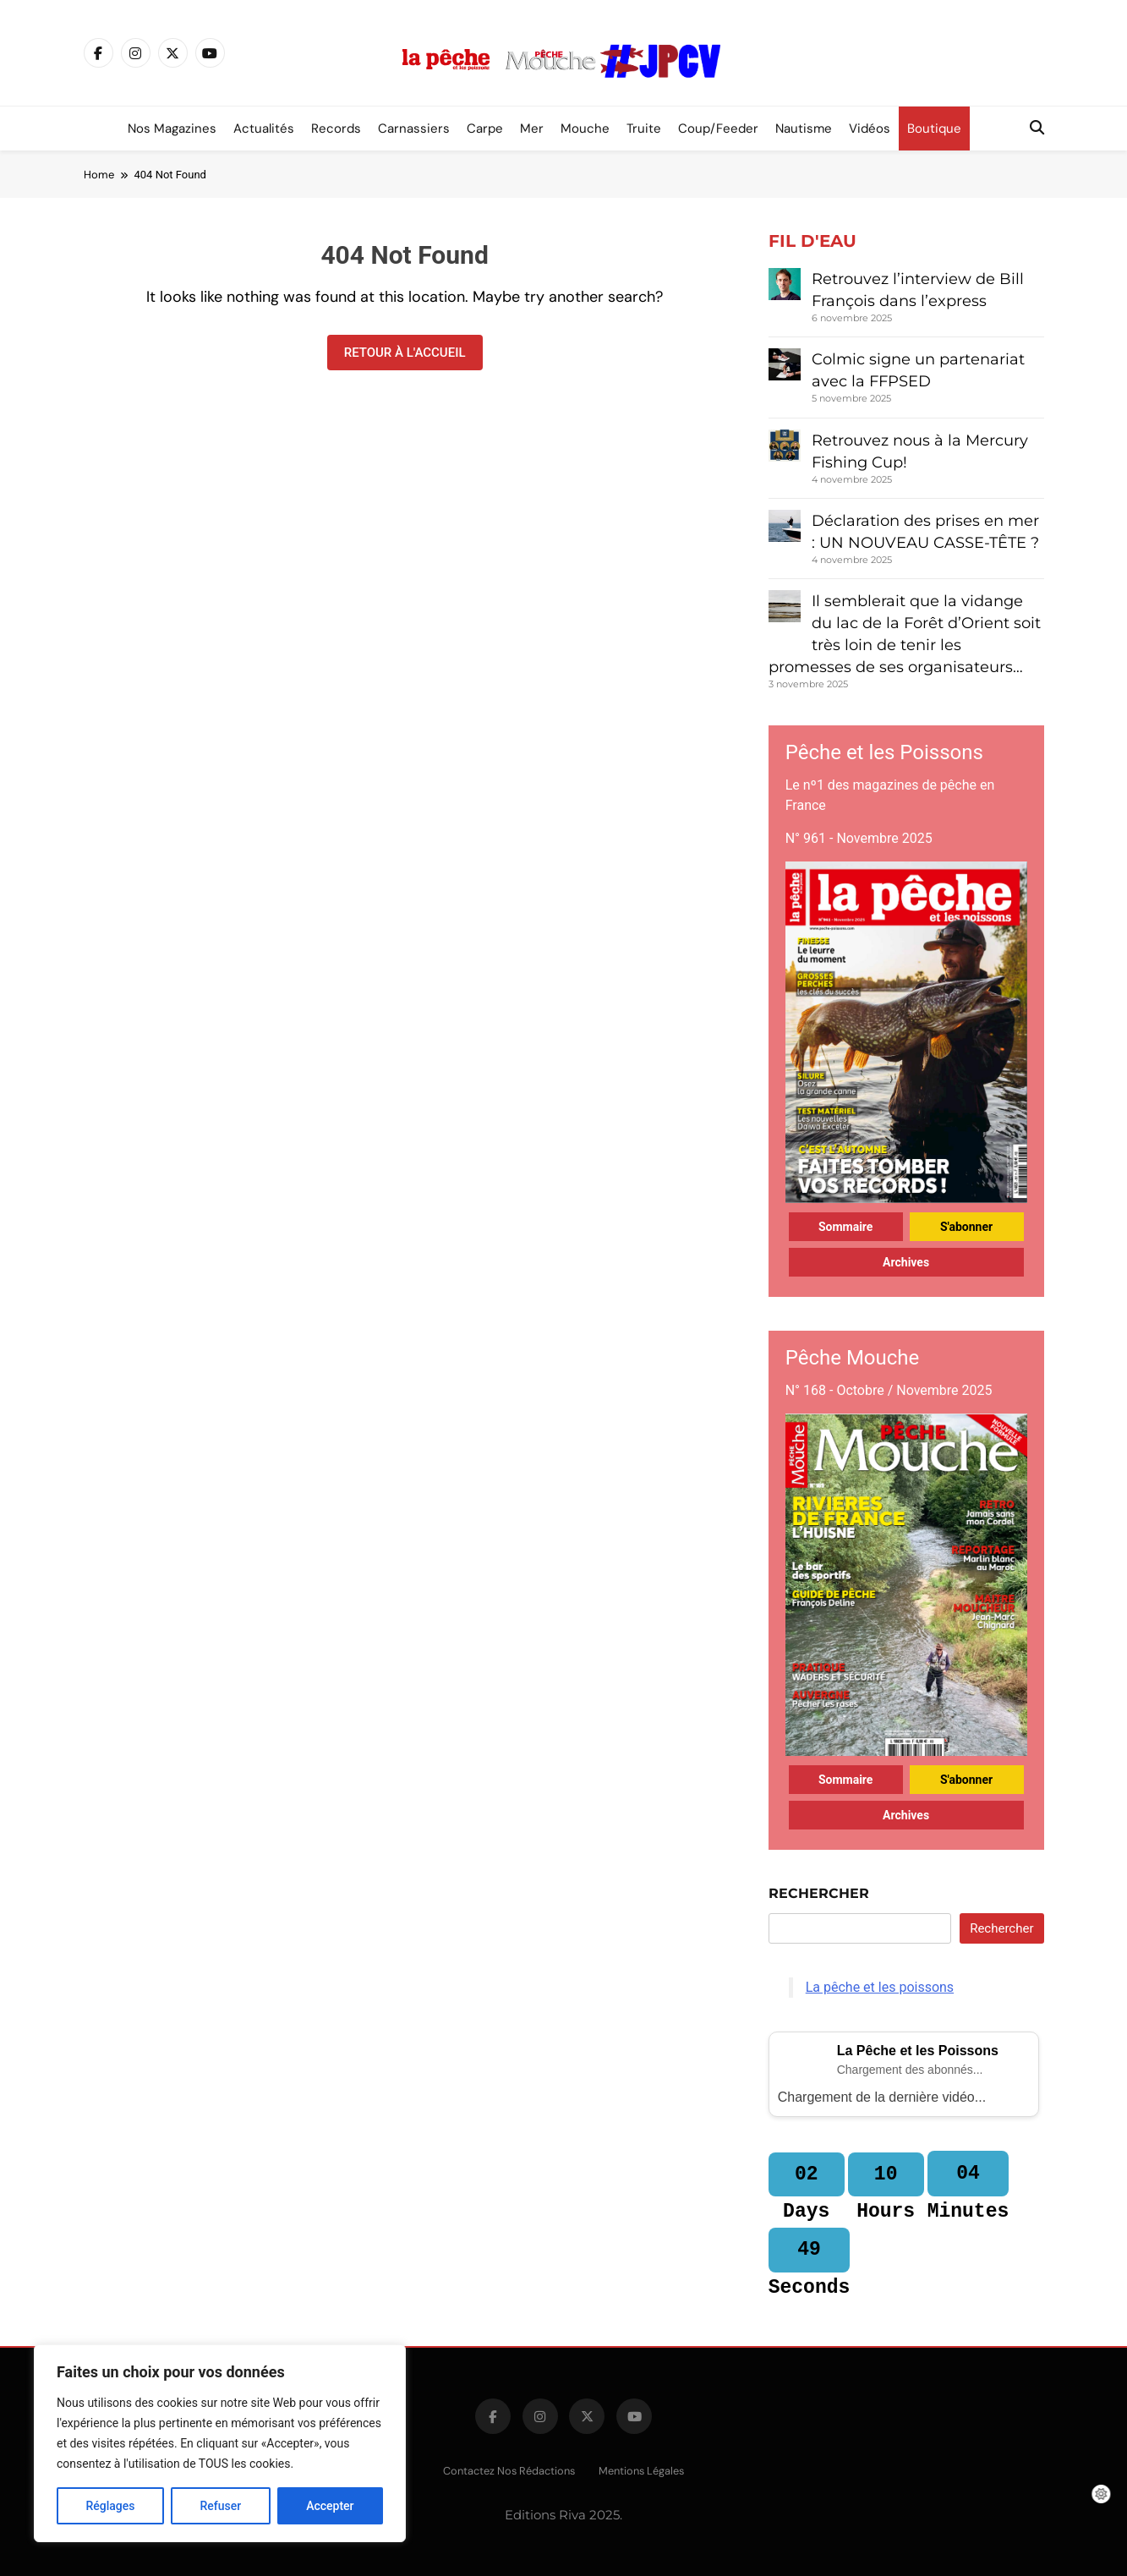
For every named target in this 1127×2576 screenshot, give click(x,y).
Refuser (220, 2506)
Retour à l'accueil (405, 352)
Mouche (585, 128)
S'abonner (966, 1226)
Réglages (109, 2506)
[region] (220, 2443)
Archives (906, 1262)
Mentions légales (641, 2471)
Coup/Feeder (718, 128)
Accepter (329, 2506)
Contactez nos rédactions (509, 2471)
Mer (532, 128)
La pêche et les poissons (880, 1987)
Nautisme (803, 128)
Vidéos (869, 128)
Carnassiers (414, 128)
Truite (643, 128)
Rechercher (819, 1893)
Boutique (934, 128)
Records (336, 128)
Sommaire (845, 1226)
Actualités (263, 128)
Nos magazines (172, 128)
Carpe (485, 128)
